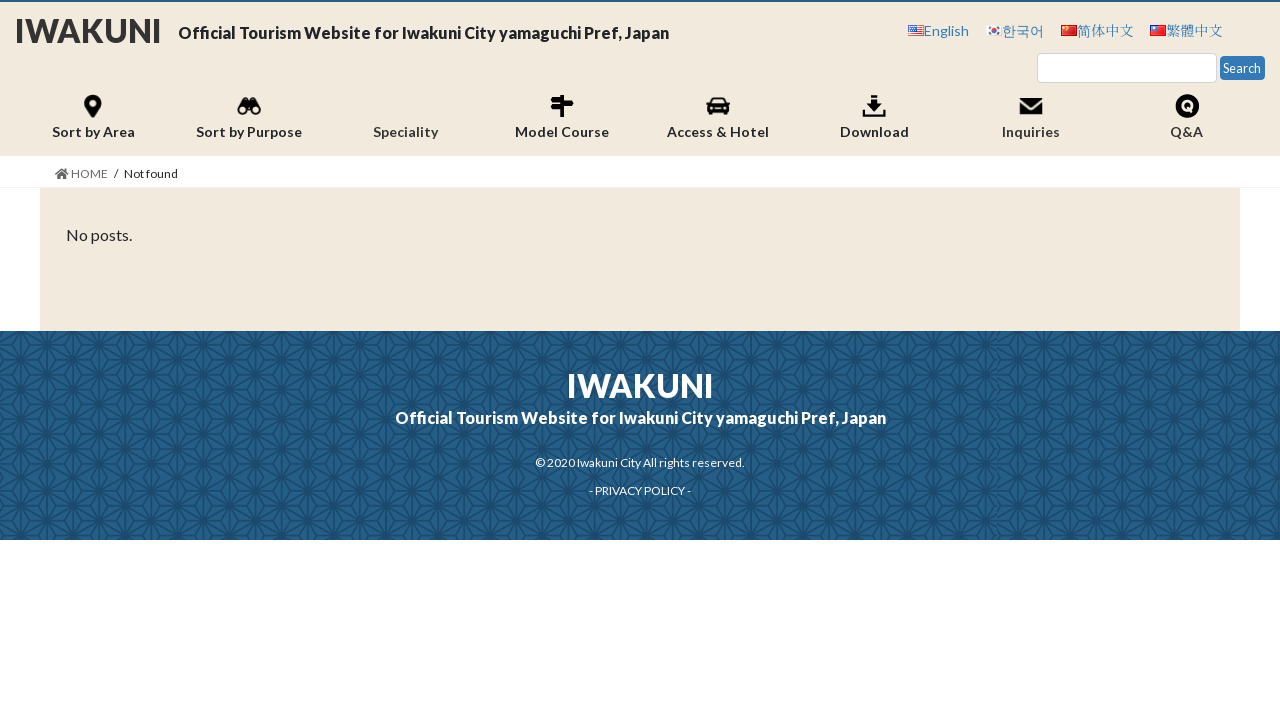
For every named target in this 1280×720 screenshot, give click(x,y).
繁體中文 (1194, 30)
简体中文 (1105, 30)
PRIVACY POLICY (640, 490)
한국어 (1023, 30)
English (946, 30)
